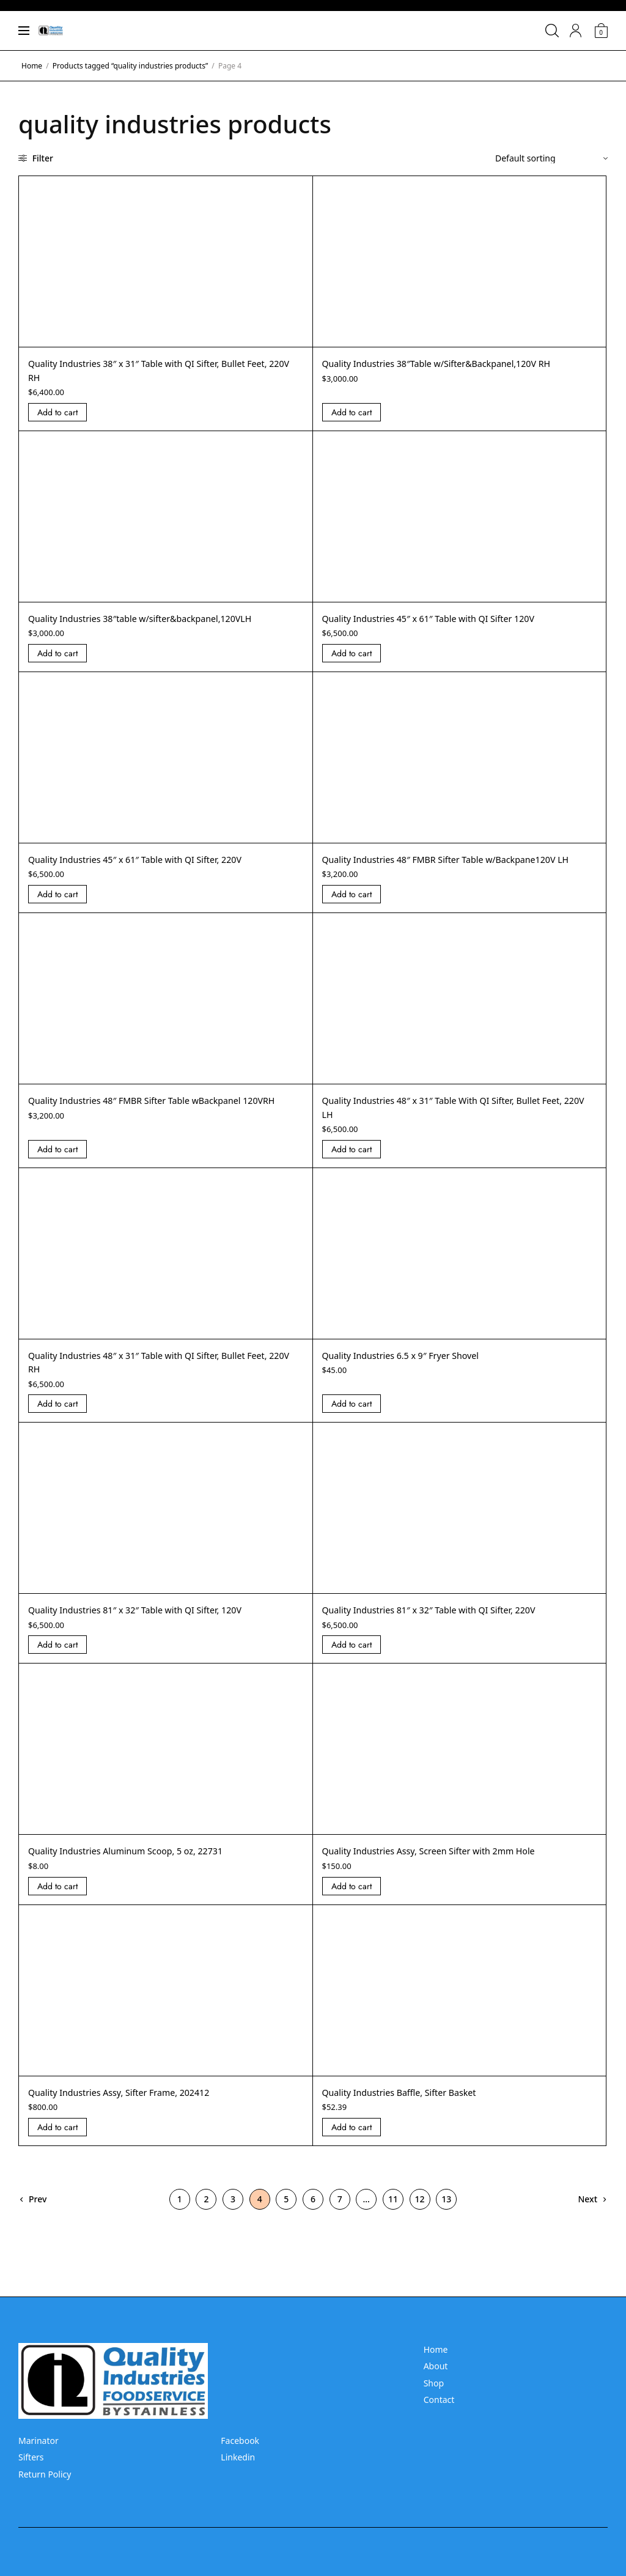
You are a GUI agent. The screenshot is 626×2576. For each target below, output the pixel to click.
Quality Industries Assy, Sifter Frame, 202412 (130, 2105)
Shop (434, 2383)
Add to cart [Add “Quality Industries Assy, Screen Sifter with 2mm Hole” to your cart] (351, 1899)
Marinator (38, 2440)
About (436, 2366)
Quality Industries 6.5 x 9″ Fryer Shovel (410, 1368)
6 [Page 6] (313, 2212)
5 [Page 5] (286, 2212)
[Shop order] (551, 158)
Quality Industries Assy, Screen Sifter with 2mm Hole (442, 1864)
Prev (37, 2212)
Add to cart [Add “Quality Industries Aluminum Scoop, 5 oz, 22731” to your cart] (57, 1899)
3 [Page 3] (232, 2212)
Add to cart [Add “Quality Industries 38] (57, 412)
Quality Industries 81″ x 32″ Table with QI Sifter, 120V (148, 1623)
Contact (439, 2399)
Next (587, 2212)
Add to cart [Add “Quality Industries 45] (351, 653)
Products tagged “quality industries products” (130, 66)
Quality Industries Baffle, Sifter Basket (409, 2105)
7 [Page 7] (339, 2212)
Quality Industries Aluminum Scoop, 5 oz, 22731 (138, 1864)
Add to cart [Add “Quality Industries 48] (351, 908)
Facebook (240, 2440)
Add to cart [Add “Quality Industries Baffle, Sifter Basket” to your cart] (351, 2140)
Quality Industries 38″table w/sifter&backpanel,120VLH (154, 618)
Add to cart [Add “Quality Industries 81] (57, 1659)
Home (31, 66)
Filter (35, 158)
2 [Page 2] (206, 2212)
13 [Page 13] (446, 2212)
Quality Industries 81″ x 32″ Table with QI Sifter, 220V (442, 1623)
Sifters (31, 2457)
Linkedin (238, 2457)
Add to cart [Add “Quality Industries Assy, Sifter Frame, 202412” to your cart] (57, 2140)
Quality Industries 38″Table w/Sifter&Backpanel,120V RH (451, 363)
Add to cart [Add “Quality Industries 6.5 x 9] (351, 1418)
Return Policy (44, 2474)
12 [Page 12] (420, 2212)
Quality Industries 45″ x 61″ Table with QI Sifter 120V (442, 618)
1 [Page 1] (179, 2212)
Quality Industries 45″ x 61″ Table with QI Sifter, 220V (148, 859)
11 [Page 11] (393, 2212)
